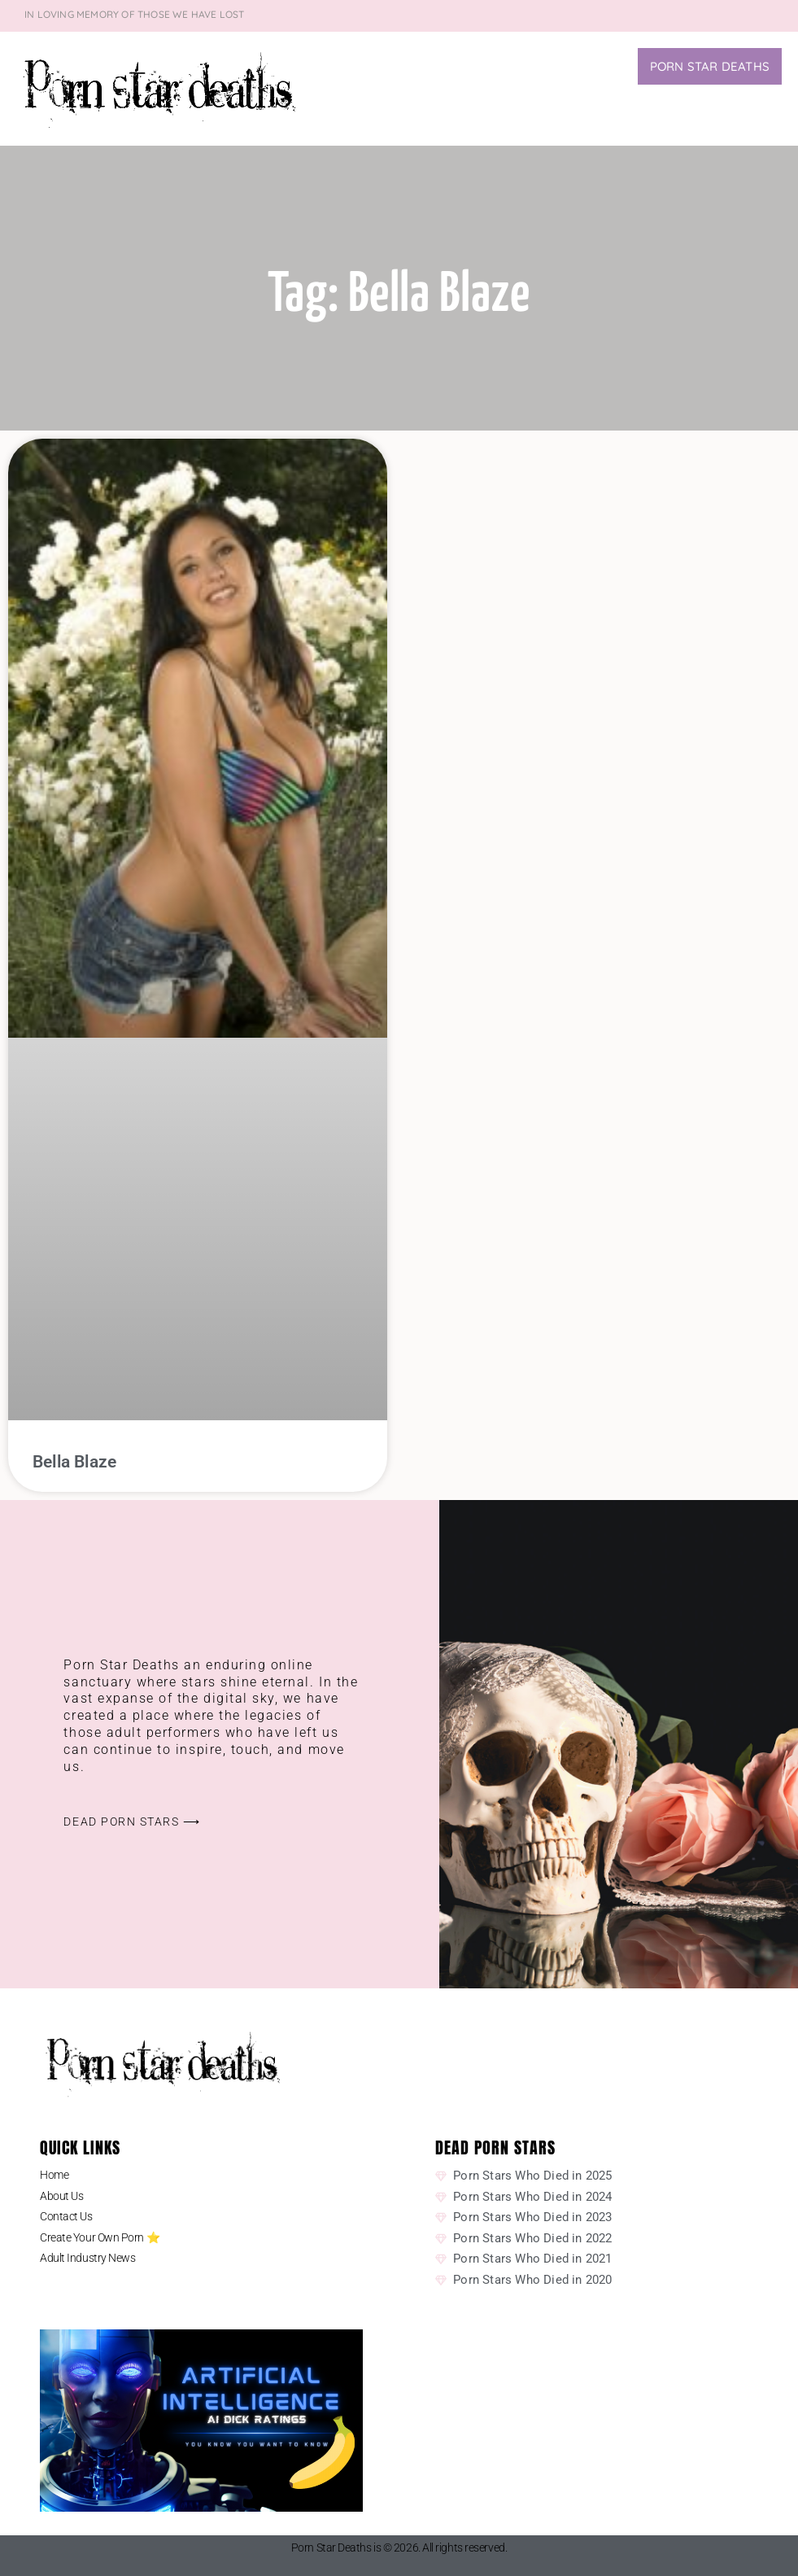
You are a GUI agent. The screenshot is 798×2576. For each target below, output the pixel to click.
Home (54, 2174)
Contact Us (66, 2216)
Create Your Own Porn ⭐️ (99, 2237)
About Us (61, 2195)
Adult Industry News (87, 2257)
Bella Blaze (74, 1462)
